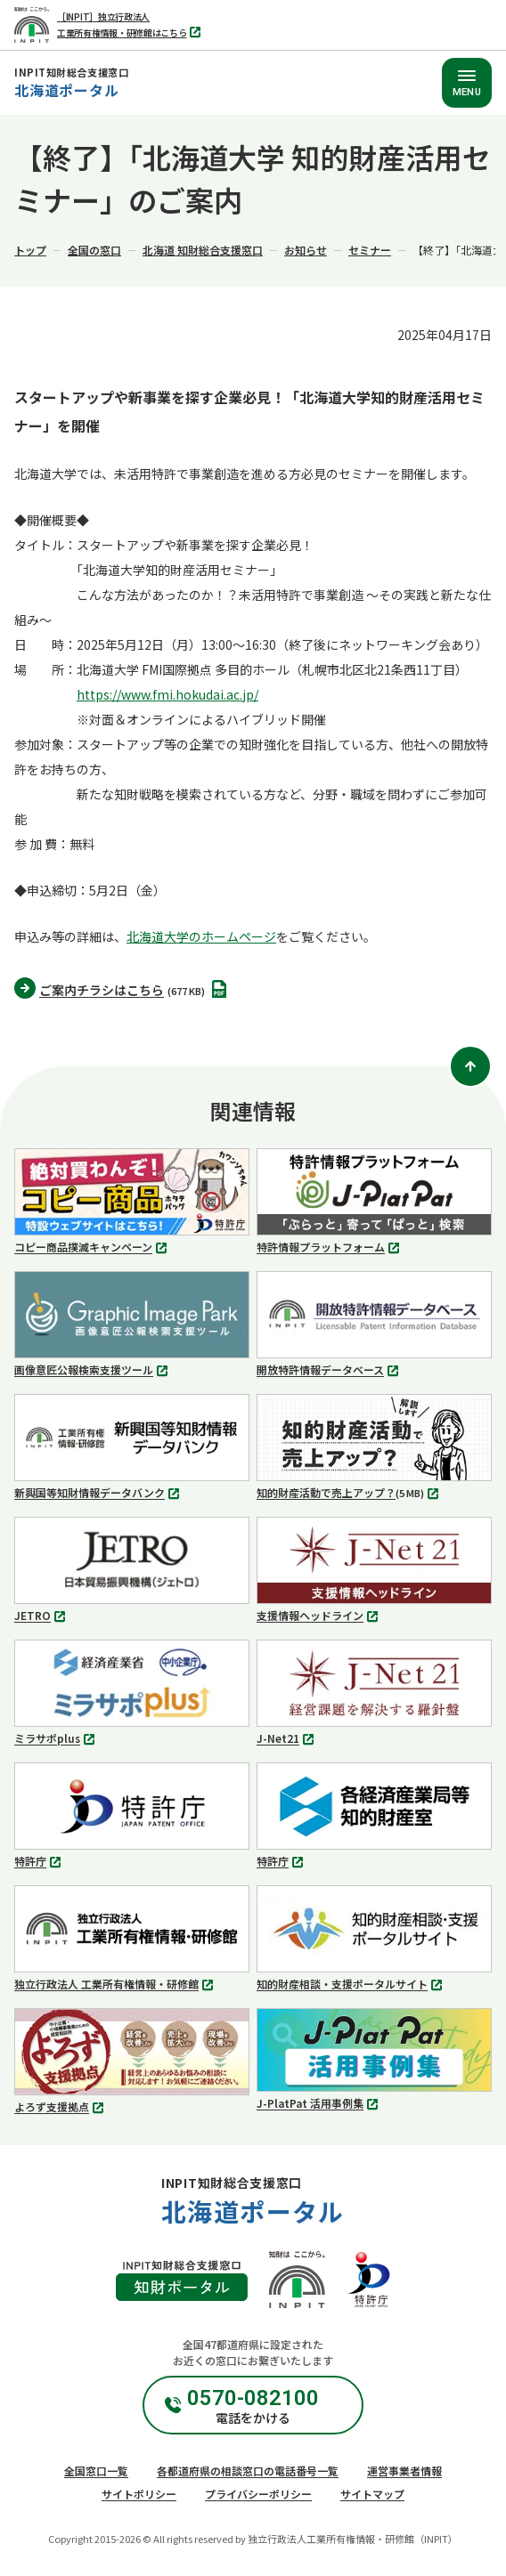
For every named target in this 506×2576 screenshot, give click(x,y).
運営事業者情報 (404, 2470)
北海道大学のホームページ (201, 936)
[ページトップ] (470, 1066)
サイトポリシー (139, 2493)
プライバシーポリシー (258, 2493)
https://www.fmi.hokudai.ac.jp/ (167, 694)
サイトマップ (372, 2493)
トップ (30, 249)
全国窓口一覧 (96, 2470)
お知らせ (305, 249)
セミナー (369, 249)
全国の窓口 (94, 249)
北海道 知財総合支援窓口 (203, 249)
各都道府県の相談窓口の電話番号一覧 (248, 2470)
